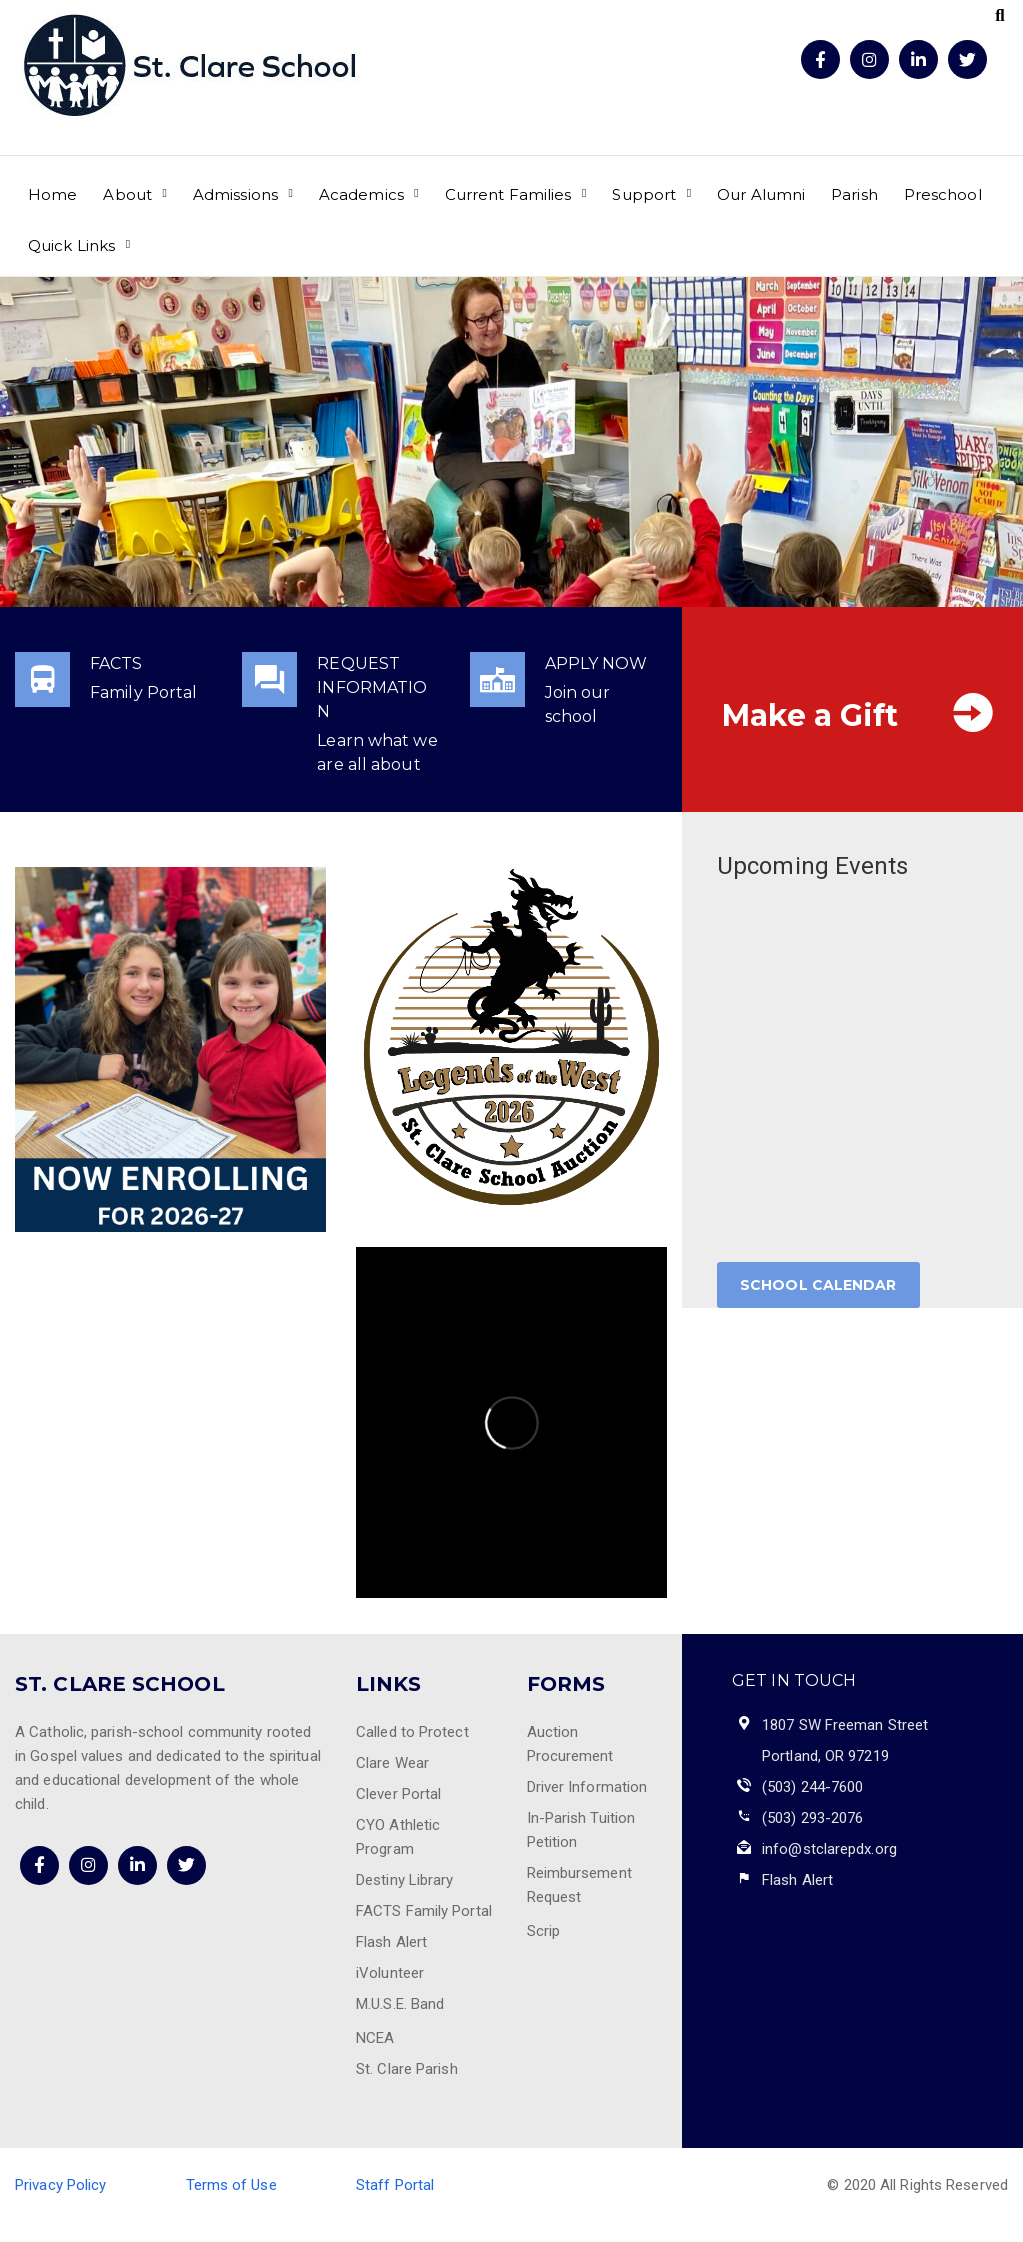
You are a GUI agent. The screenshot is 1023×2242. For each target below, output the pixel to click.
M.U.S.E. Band (400, 2004)
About (127, 194)
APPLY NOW (596, 663)
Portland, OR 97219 (825, 1756)
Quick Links (71, 245)
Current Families (508, 194)
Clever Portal (398, 1794)
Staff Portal (395, 2185)
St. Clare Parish (407, 2069)
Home (52, 194)
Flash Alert (391, 1942)
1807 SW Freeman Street (845, 1725)
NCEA (375, 2038)
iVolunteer (390, 1973)
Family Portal (143, 692)
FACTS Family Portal (424, 1911)
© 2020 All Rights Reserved (917, 2185)
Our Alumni (761, 194)
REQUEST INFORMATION (372, 687)
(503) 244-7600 (812, 1787)
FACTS (116, 663)
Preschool (943, 194)
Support (644, 194)
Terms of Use (231, 2185)
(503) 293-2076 (812, 1818)
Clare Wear (392, 1763)
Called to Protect (412, 1732)
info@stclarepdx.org (829, 1849)
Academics (361, 194)
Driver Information (587, 1787)
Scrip (544, 1931)
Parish (854, 194)
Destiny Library (405, 1880)
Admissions (235, 194)
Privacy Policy (60, 2185)
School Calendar (818, 1285)
